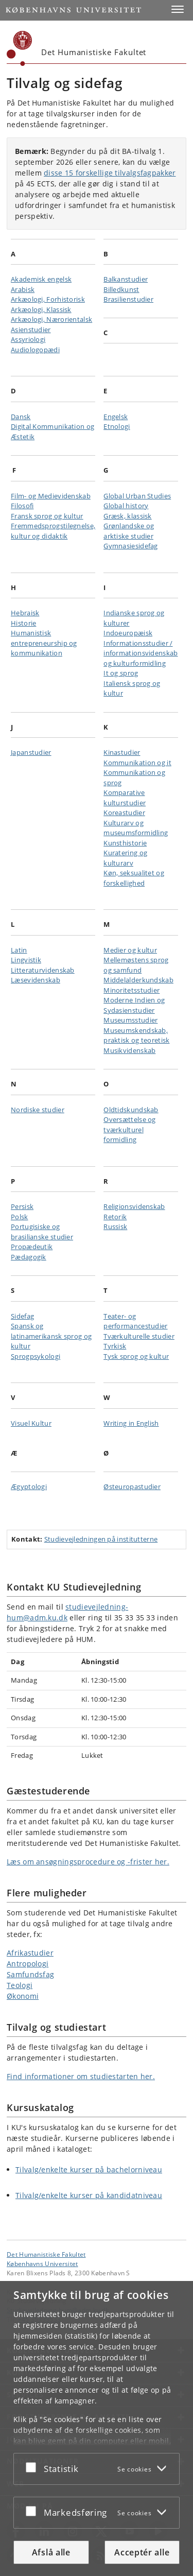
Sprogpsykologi (35, 1356)
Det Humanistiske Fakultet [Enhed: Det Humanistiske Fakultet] (46, 2254)
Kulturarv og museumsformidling (135, 828)
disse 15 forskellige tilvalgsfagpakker (110, 173)
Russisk (115, 1226)
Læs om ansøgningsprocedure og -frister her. (88, 1861)
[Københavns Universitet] (19, 48)
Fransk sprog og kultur (47, 516)
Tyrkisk (114, 1346)
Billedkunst (121, 289)
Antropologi (27, 1963)
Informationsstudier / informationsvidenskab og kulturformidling (140, 653)
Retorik (115, 1216)
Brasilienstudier (128, 299)
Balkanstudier (125, 279)
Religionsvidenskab (134, 1206)
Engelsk (115, 416)
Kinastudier (121, 752)
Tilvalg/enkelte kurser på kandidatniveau (88, 2195)
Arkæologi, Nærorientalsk (51, 319)
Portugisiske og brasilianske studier (42, 1231)
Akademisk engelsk (41, 279)
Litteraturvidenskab (43, 970)
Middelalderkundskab (138, 979)
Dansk (21, 416)
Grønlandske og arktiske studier (128, 531)
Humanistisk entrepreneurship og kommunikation (44, 643)
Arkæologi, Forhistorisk (48, 299)
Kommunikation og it (137, 762)
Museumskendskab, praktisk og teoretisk (136, 1035)
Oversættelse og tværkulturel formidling (129, 1129)
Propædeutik (31, 1246)
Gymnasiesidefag (130, 545)
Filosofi (22, 505)
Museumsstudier (130, 1020)
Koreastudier (124, 812)
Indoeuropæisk (127, 632)
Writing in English (131, 1423)
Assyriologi (28, 339)
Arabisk (22, 289)
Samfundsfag (30, 1974)
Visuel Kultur (31, 1423)
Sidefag (22, 1316)
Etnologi (116, 426)
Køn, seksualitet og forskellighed (133, 878)
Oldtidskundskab (131, 1109)
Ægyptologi (29, 1486)
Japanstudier (31, 752)
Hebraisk (25, 612)
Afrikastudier (30, 1953)
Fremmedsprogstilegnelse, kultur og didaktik (53, 531)
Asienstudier (31, 329)
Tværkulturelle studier (138, 1336)
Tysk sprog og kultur (136, 1356)
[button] (177, 9)
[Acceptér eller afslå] (33, 2467)
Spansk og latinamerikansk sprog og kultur (51, 1336)
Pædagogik (28, 1256)
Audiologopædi (35, 349)
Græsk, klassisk (127, 516)
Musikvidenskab (129, 1050)
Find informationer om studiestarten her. (81, 2076)
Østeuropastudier (132, 1486)
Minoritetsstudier (131, 990)
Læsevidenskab (35, 979)
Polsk (19, 1216)
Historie (23, 623)
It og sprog (120, 673)
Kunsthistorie (125, 843)
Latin (19, 950)
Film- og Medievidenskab (51, 495)
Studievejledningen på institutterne (101, 1539)
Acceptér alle (141, 2552)
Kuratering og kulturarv (125, 858)
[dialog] (96, 2428)
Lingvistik (26, 959)
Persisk (22, 1206)
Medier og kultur (130, 950)
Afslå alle (51, 2552)
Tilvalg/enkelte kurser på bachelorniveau (88, 2169)
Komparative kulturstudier (124, 797)
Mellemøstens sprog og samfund (135, 965)
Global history (125, 505)
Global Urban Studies (137, 495)
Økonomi (23, 1996)
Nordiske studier (37, 1109)
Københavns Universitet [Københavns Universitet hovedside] (42, 2263)
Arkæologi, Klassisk (41, 309)
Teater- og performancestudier (135, 1321)
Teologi (19, 1985)
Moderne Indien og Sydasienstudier (134, 1005)
